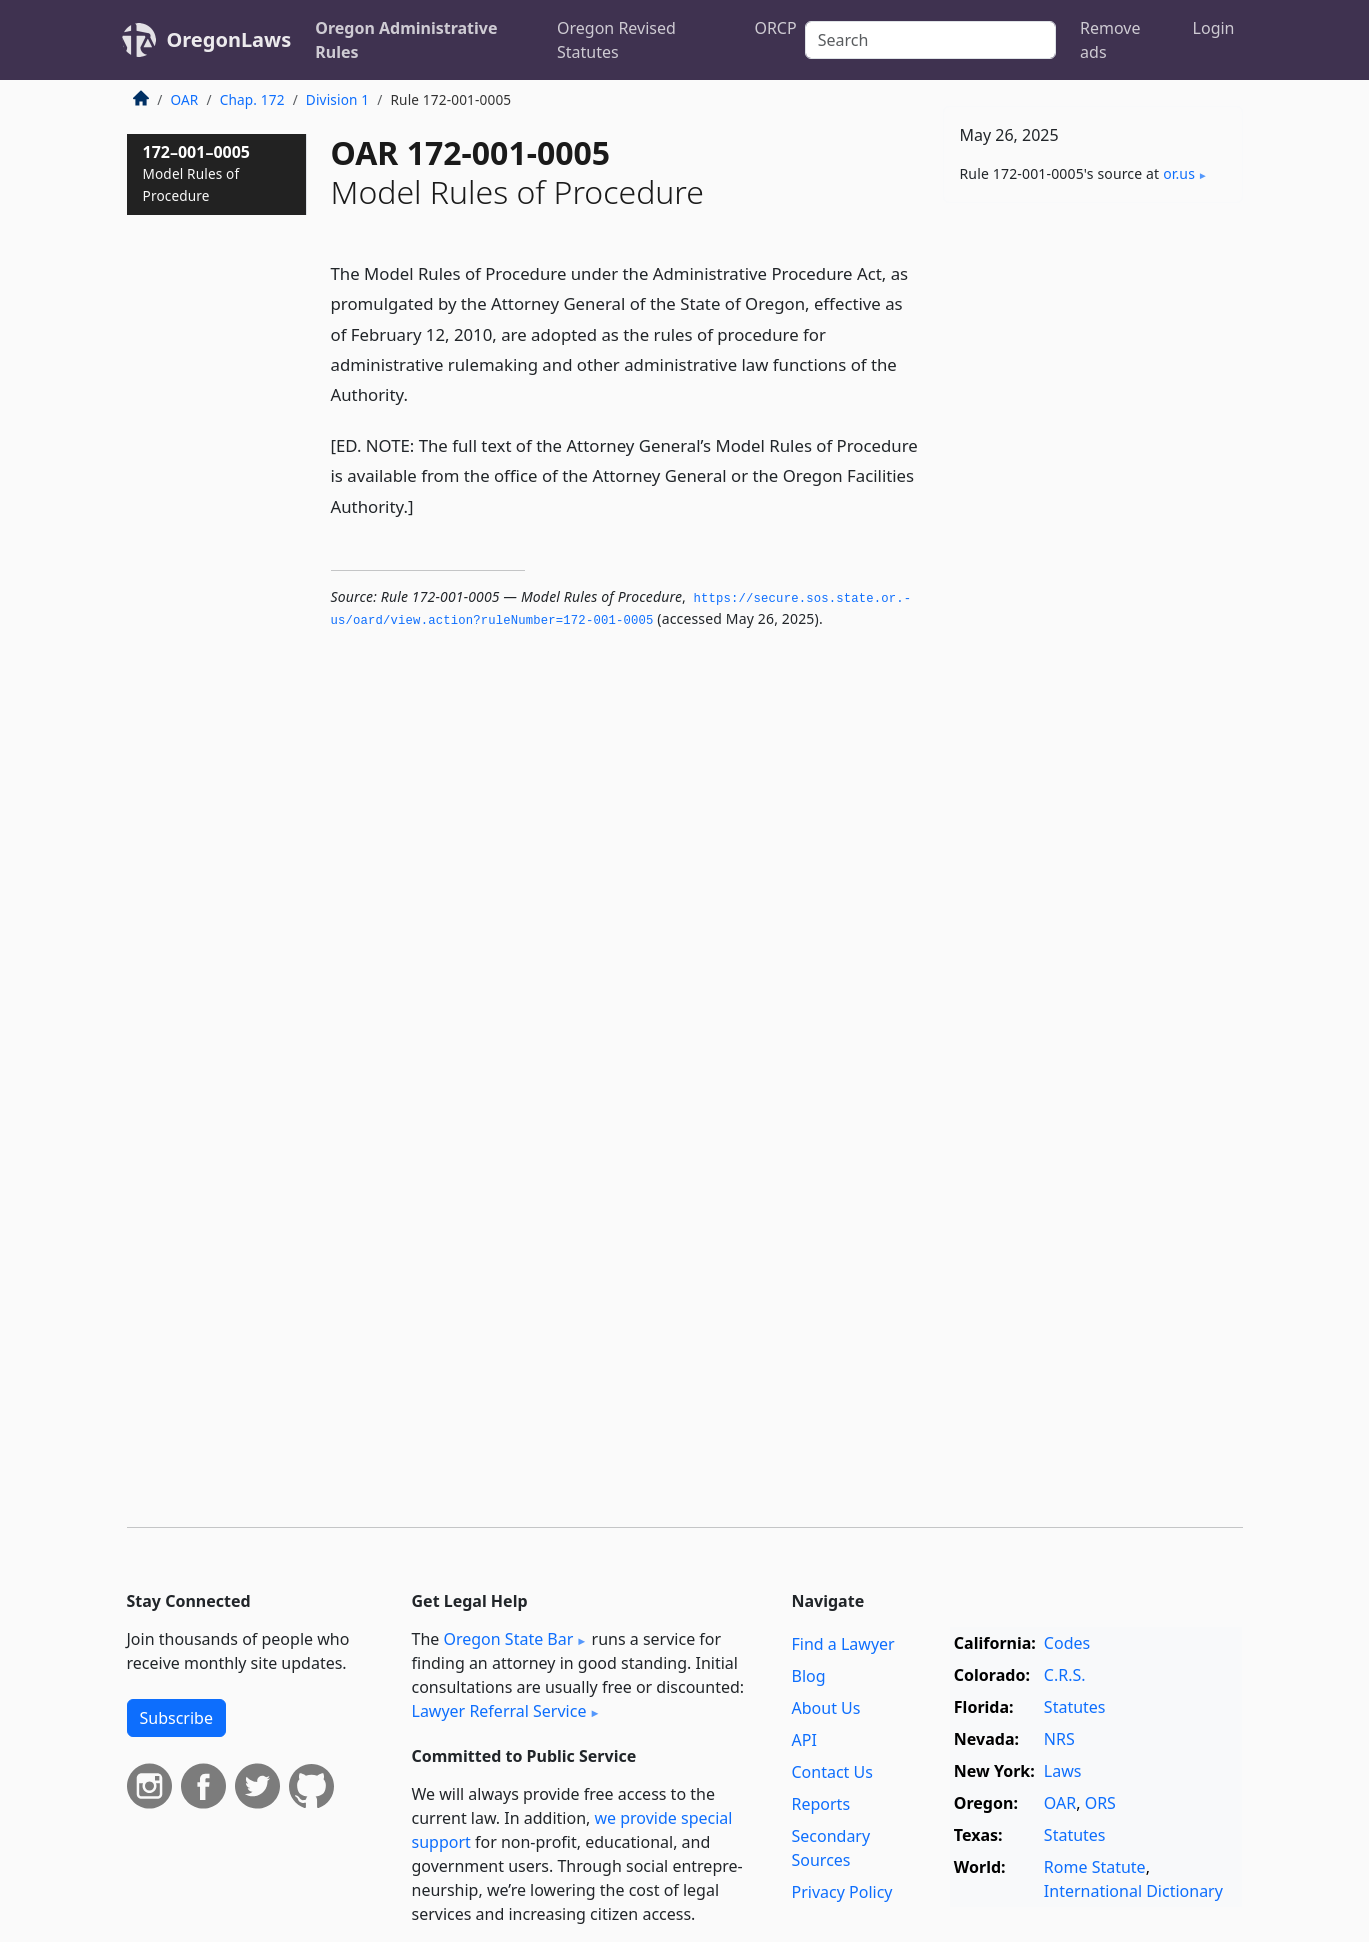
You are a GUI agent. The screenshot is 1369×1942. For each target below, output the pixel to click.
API (804, 1740)
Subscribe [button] (176, 1718)
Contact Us (832, 1772)
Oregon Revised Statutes (616, 40)
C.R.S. (1065, 1675)
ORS (1100, 1803)
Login (1214, 28)
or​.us (1179, 173)
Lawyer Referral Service (499, 1711)
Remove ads (1110, 40)
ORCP (775, 28)
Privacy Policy (842, 1892)
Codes (1067, 1643)
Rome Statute (1095, 1867)
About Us (826, 1708)
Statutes (1075, 1707)
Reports (821, 1804)
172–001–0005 (197, 173)
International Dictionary (1133, 1891)
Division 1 (337, 99)
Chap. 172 (252, 99)
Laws (1063, 1771)
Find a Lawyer (843, 1644)
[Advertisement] (1093, 531)
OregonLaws (229, 39)
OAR (185, 99)
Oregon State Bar (508, 1639)
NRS (1059, 1739)
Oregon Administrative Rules (406, 40)
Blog (809, 1676)
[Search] (930, 40)
